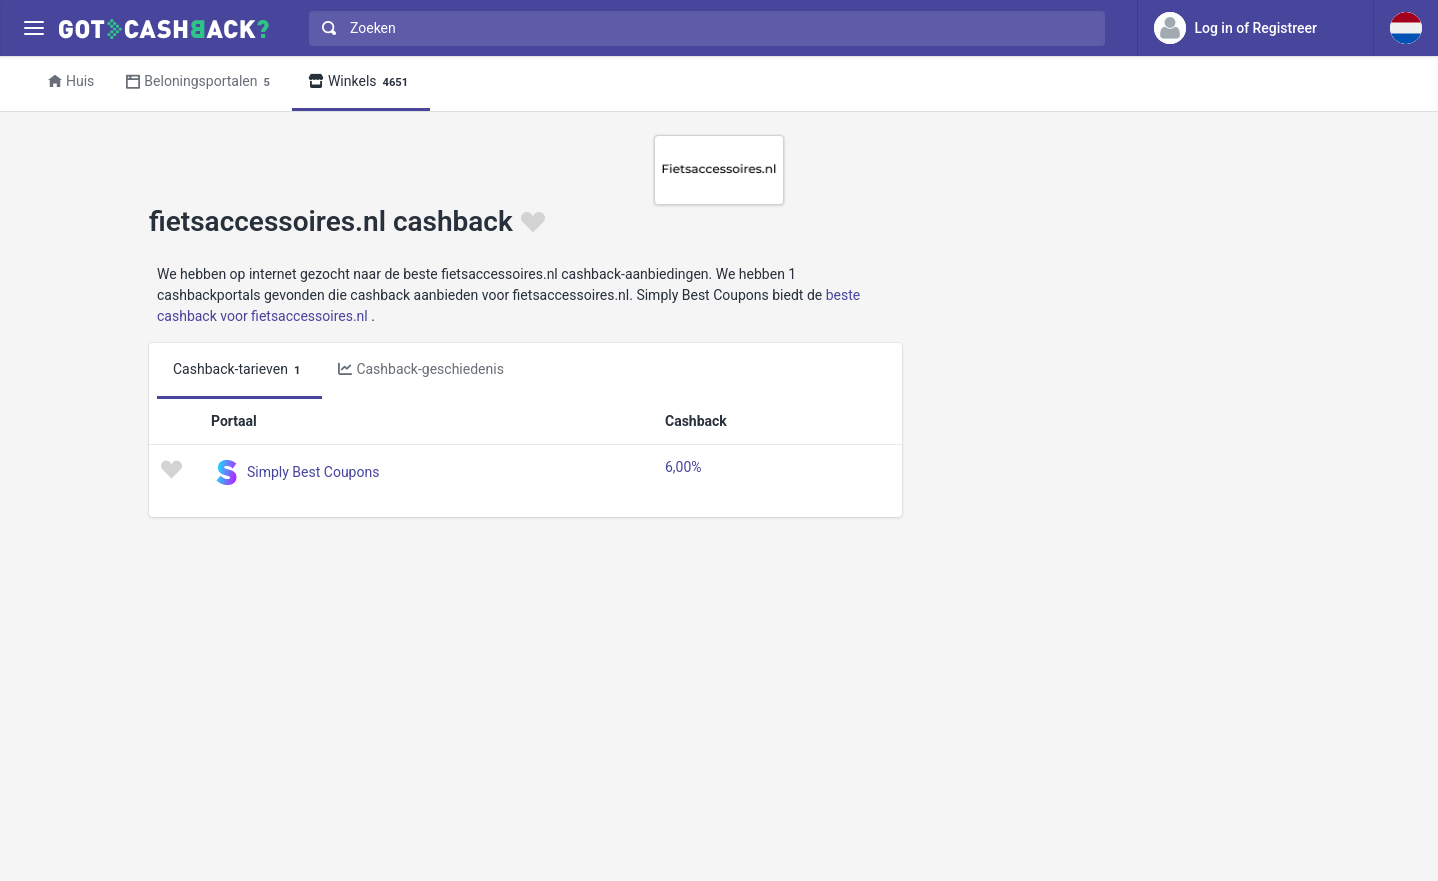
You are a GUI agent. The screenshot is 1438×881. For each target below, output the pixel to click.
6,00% (683, 467)
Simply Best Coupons (313, 472)
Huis (71, 81)
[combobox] (702, 28)
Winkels (361, 82)
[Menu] (33, 28)
